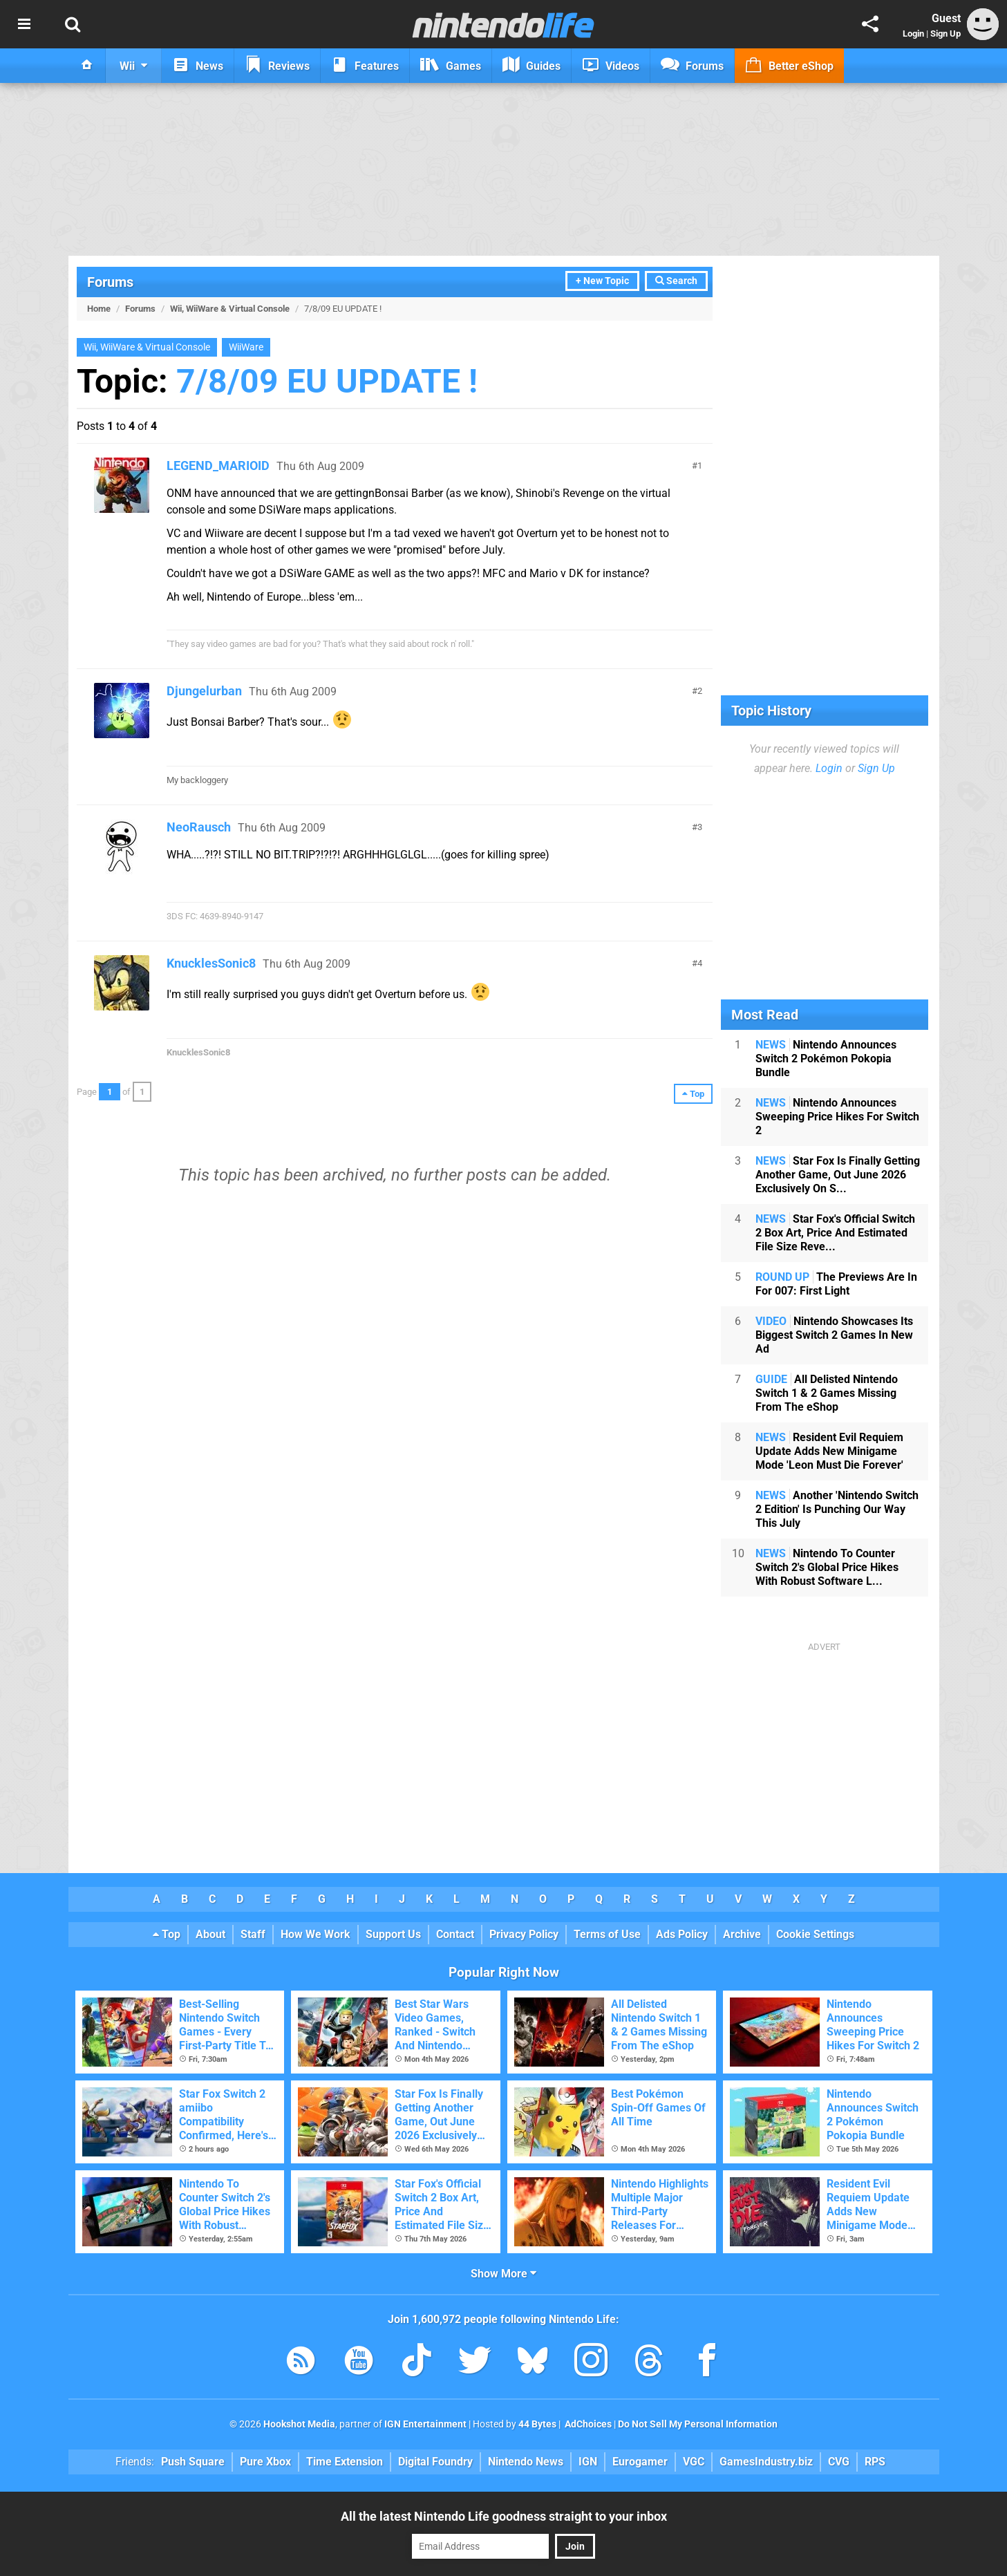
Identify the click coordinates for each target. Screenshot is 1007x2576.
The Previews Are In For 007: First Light (836, 1283)
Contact (455, 1934)
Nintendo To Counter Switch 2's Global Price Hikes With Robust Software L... (826, 1567)
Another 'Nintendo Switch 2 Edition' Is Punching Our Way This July (837, 1509)
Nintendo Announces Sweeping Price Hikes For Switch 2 (837, 1116)
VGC (693, 2461)
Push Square (193, 2461)
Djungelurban (204, 691)
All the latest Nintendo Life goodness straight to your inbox (504, 2516)
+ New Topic (602, 281)
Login (913, 33)
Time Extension (344, 2461)
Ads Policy (682, 1934)
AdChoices (587, 2424)
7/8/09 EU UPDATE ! (327, 381)
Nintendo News (525, 2461)
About (210, 1934)
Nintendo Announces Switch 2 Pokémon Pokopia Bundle (825, 1058)
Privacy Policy (523, 1934)
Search (676, 281)
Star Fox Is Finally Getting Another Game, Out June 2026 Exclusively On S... (837, 1174)
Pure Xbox (265, 2461)
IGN (587, 2461)
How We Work (315, 1934)
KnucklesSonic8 (211, 963)
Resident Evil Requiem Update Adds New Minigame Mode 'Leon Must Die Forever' (829, 1451)
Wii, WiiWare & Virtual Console (230, 308)
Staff (253, 1934)
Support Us (393, 1934)
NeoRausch (199, 827)
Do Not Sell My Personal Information (698, 2424)
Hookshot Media (299, 2424)
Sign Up (945, 33)
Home (99, 308)
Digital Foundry (435, 2461)
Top (166, 1934)
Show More (503, 2273)
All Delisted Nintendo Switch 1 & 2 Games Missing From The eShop (826, 1393)
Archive (742, 1934)
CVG (838, 2461)
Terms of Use (607, 1934)
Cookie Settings (815, 1934)
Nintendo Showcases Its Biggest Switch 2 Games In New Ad (834, 1335)
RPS (875, 2461)
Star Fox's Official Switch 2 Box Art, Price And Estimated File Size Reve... (835, 1232)
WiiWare (246, 347)
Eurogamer (640, 2461)
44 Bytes (537, 2424)
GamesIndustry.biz (766, 2461)
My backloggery (197, 780)
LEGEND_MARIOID (218, 465)
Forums (110, 282)
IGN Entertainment (425, 2424)
